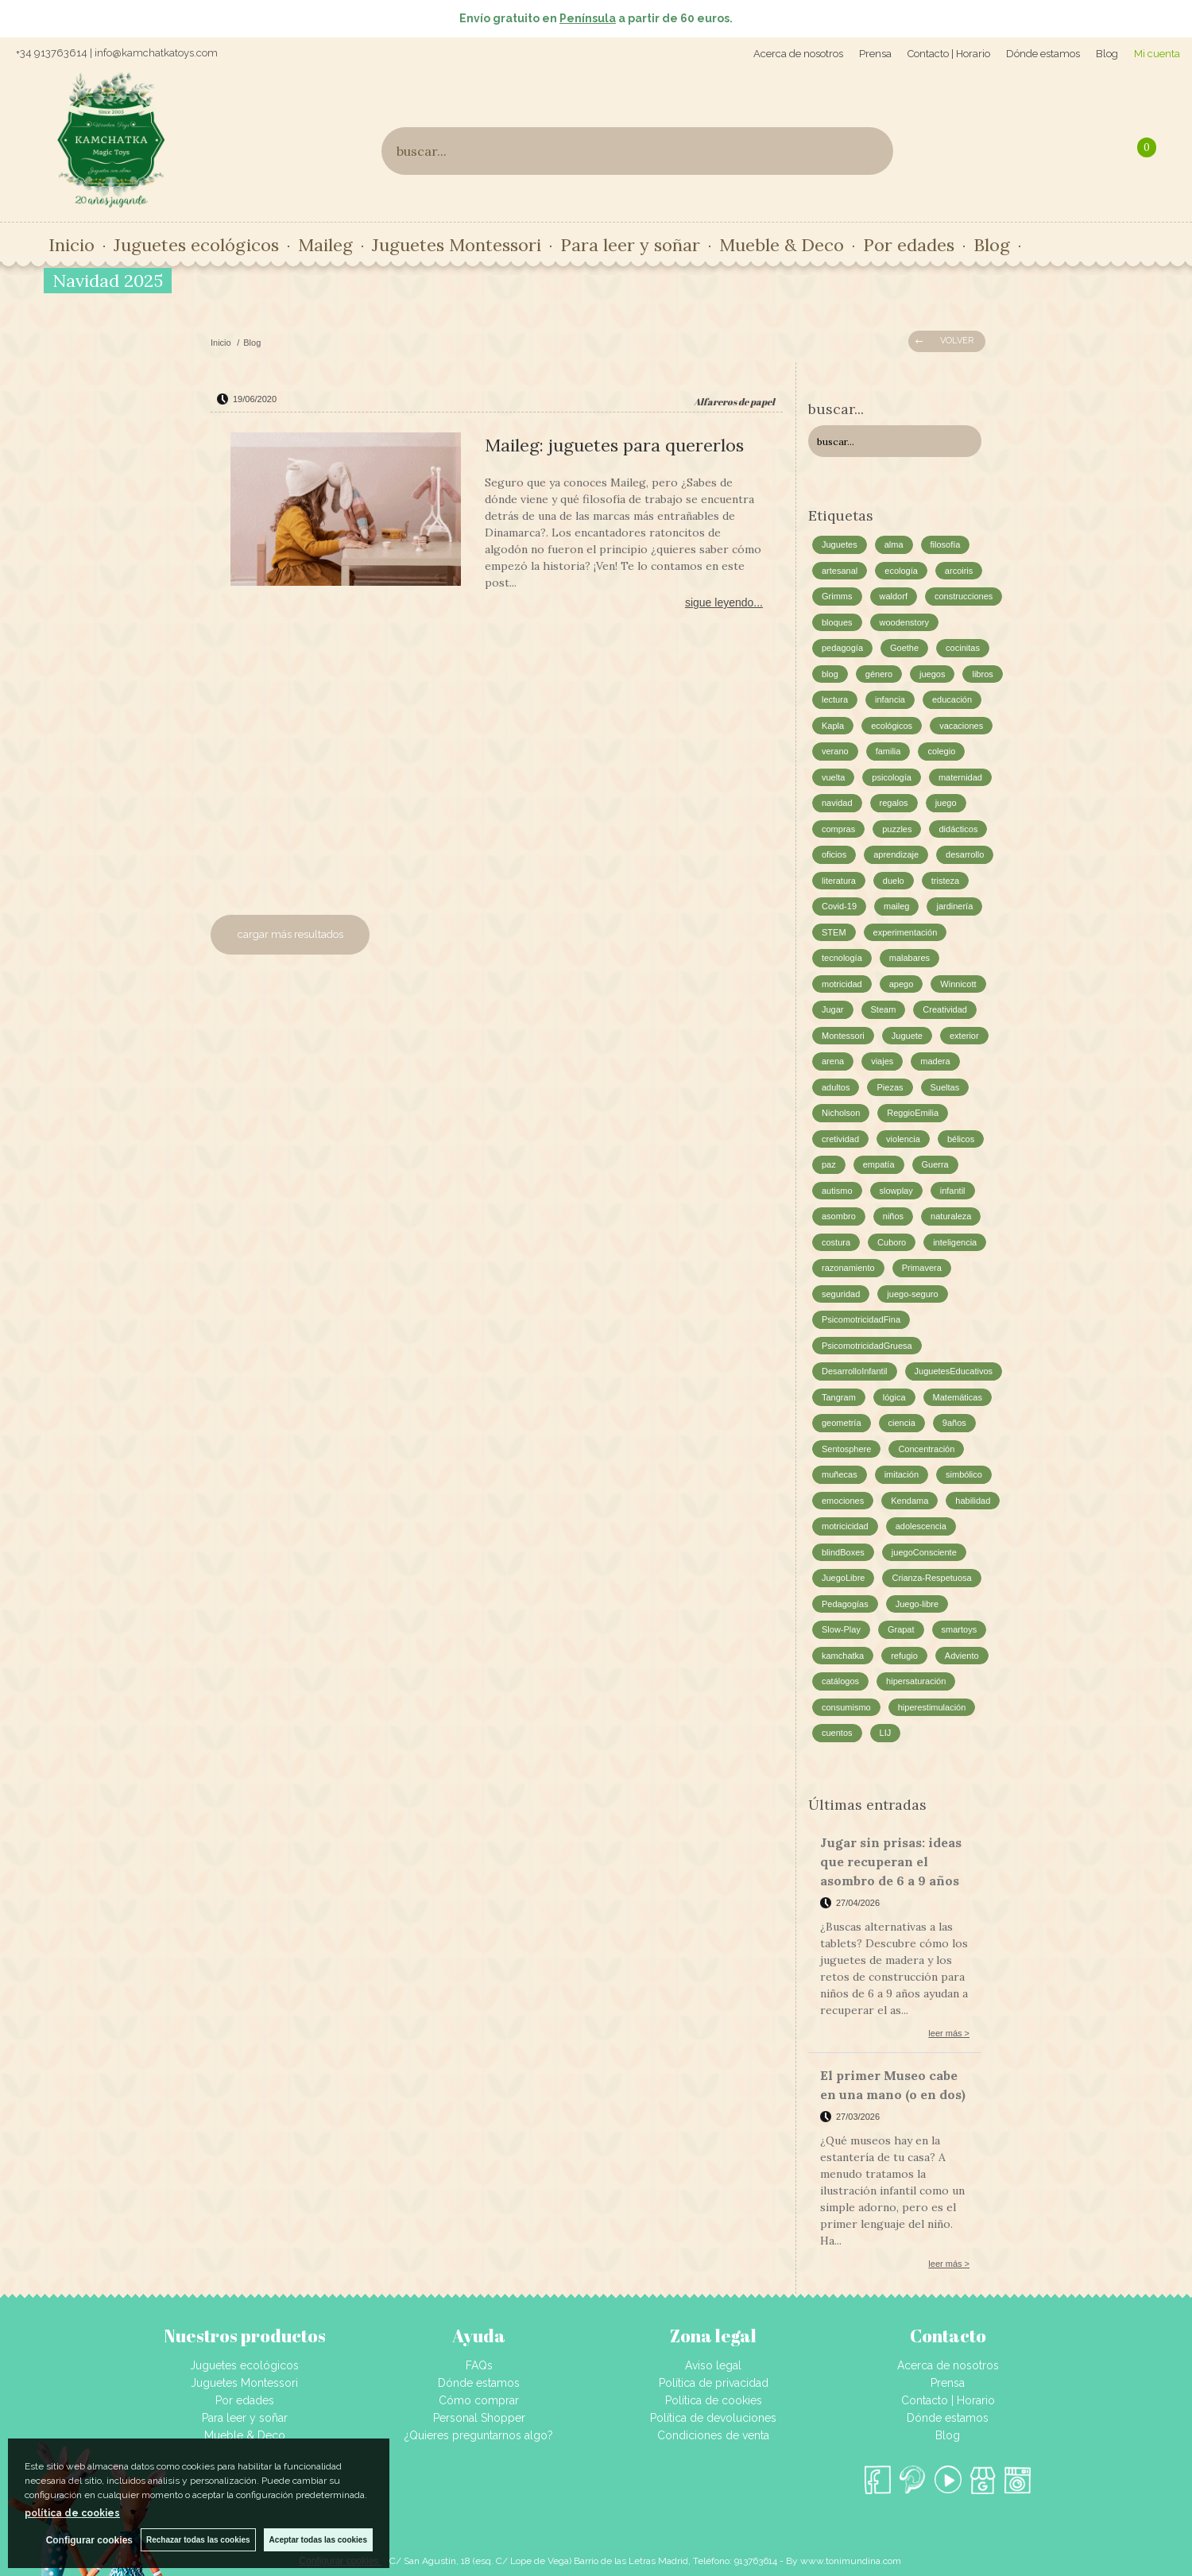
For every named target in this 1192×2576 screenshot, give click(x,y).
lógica (894, 1397)
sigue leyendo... (724, 602)
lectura (835, 699)
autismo (837, 1190)
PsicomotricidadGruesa (867, 1345)
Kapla (833, 725)
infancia (890, 699)
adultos (835, 1087)
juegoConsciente (924, 1552)
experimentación (905, 932)
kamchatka (843, 1655)
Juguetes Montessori (456, 245)
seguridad (841, 1294)
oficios (834, 854)
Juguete (907, 1035)
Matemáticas (957, 1397)
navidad (837, 803)
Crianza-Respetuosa (931, 1577)
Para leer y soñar (630, 245)
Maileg (325, 245)
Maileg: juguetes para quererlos (614, 445)
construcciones (964, 596)
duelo (893, 880)
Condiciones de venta (713, 2435)
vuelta (833, 777)
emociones (843, 1500)
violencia (903, 1139)
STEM (834, 932)
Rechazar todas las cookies (198, 2539)
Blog (1107, 54)
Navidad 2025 (107, 280)
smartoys (959, 1629)
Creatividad (945, 1009)
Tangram (839, 1397)
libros (982, 674)
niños (893, 1216)
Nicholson (841, 1113)
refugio (904, 1655)
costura (836, 1242)
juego (946, 803)
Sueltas (945, 1087)
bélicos (960, 1139)
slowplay (896, 1190)
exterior (964, 1035)
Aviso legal (713, 2365)
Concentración (926, 1449)
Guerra (935, 1164)
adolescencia (921, 1526)
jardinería (954, 906)
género (878, 674)
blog (830, 674)
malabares (909, 958)
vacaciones (961, 725)
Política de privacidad (713, 2383)
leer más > (948, 2033)
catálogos (840, 1681)
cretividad (840, 1139)
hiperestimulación (932, 1707)
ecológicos (891, 725)
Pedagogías (845, 1604)
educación (952, 699)
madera (935, 1061)
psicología (891, 777)
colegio (941, 751)
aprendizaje (896, 854)
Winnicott (958, 984)
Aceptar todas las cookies (318, 2539)
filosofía (946, 544)
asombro (839, 1216)
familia (888, 751)
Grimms (837, 596)
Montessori (843, 1035)
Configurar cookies (89, 2540)
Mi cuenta (1157, 54)
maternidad (960, 777)
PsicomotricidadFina (861, 1319)
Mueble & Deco (781, 245)
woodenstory (904, 622)
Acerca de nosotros (798, 54)
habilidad (972, 1500)
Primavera (922, 1268)
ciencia (901, 1422)
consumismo (846, 1707)
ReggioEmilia (913, 1113)
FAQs (479, 2365)
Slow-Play (841, 1629)
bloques (837, 622)
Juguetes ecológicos (196, 245)
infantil (953, 1190)
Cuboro (891, 1242)
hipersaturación (916, 1681)
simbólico (964, 1474)
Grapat (901, 1629)
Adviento (962, 1655)
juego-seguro (912, 1294)
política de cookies (72, 2513)
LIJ (886, 1732)
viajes (882, 1061)
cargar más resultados (290, 934)
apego (901, 984)
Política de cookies (713, 2400)
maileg (896, 906)
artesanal (839, 570)
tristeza (945, 880)
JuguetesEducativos (954, 1371)
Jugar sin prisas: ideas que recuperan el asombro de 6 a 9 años (891, 1861)
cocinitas (963, 648)
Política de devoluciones (713, 2417)
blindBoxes (843, 1552)
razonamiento (848, 1268)
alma (894, 544)
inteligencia (955, 1242)
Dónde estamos (1043, 54)
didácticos (958, 829)
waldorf (894, 596)
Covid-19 (839, 906)
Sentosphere (846, 1449)
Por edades (908, 245)
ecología (901, 570)
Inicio (71, 245)
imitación (901, 1474)
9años (954, 1422)
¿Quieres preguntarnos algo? (478, 2435)
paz (829, 1164)
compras (838, 829)
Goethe (904, 648)
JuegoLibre (843, 1577)
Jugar (833, 1009)
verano (835, 751)
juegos (932, 674)
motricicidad (845, 1526)
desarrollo (965, 854)
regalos (894, 803)
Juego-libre (917, 1604)
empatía (879, 1164)
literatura (839, 880)
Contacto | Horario (949, 54)
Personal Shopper (479, 2417)
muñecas (839, 1474)
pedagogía (842, 648)
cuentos (837, 1732)
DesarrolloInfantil (855, 1371)
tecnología (842, 958)
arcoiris (959, 570)
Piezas (890, 1087)
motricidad (842, 984)
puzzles (896, 829)
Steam (883, 1009)
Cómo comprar (479, 2400)
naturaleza (951, 1216)
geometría (841, 1422)
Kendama (909, 1500)
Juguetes (839, 544)
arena (833, 1061)
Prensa (875, 54)
